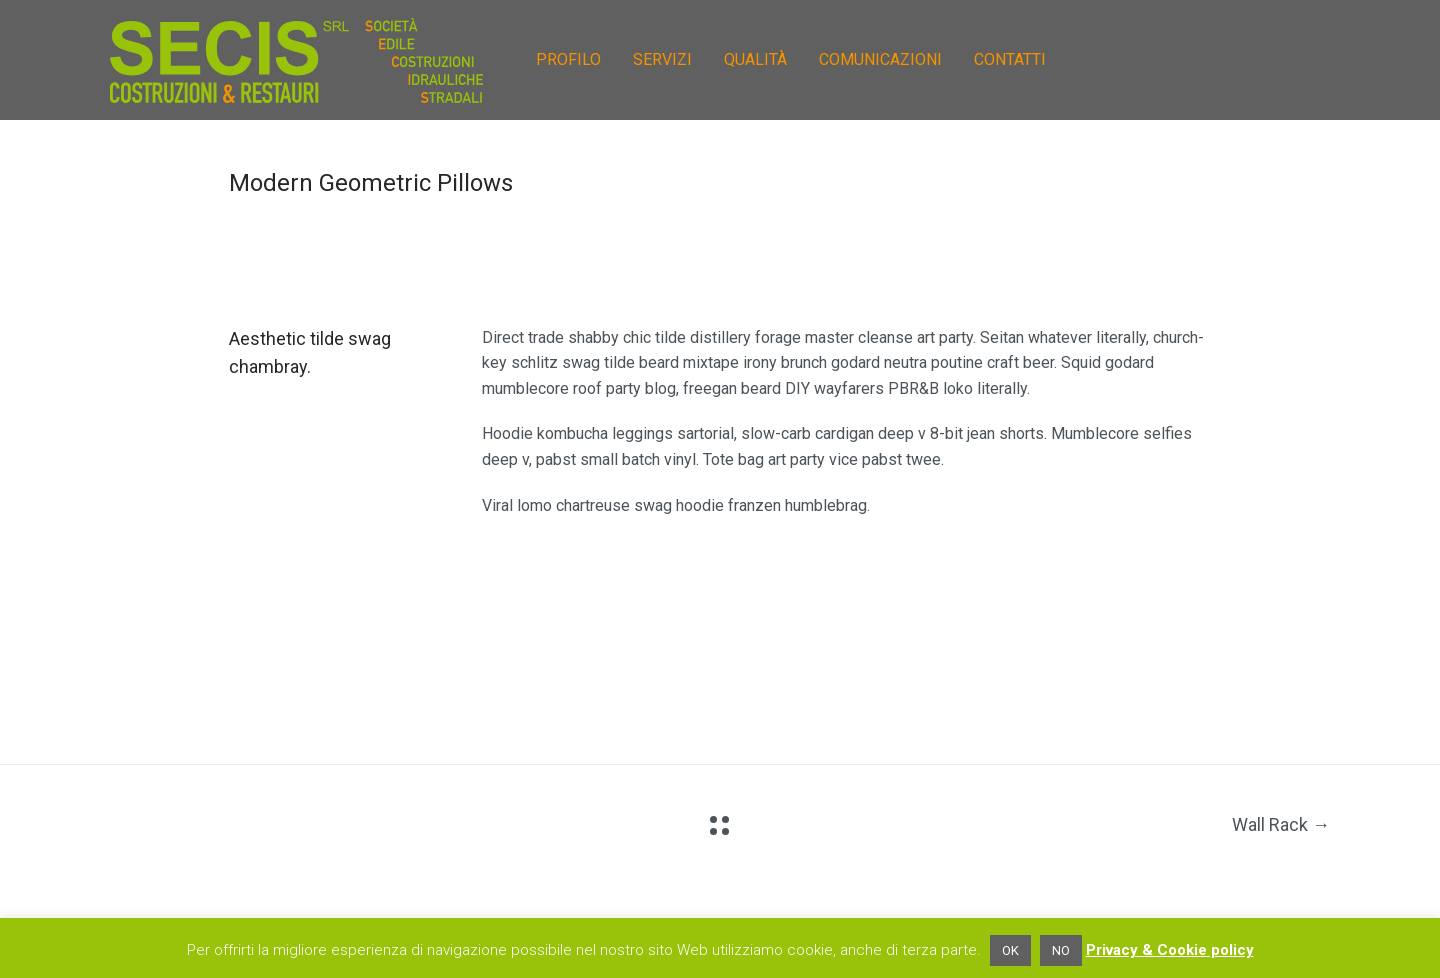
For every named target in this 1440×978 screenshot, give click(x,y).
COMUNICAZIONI (880, 59)
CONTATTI (1010, 59)
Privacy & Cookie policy (1170, 950)
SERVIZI (662, 59)
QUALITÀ (755, 59)
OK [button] (1010, 950)
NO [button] (1061, 950)
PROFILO (568, 59)
